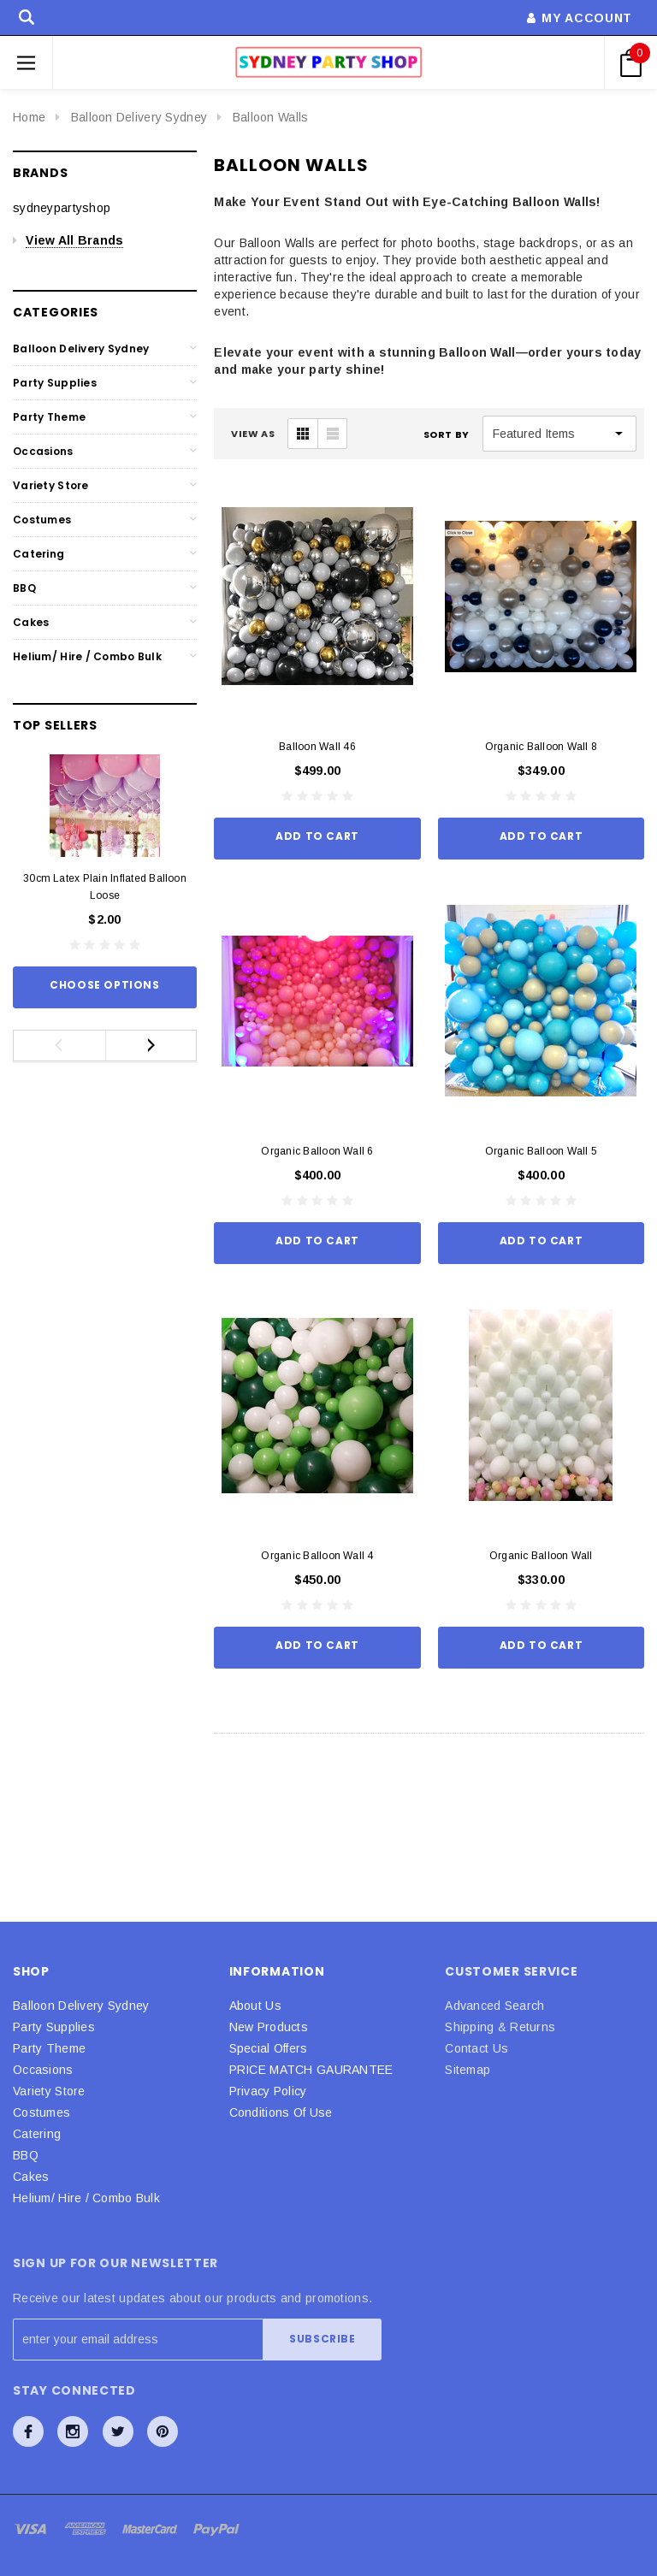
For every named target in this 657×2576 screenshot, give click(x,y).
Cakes (31, 622)
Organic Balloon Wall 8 (541, 747)
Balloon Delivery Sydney (139, 117)
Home (29, 117)
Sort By (446, 434)
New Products (268, 2027)
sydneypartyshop (61, 208)
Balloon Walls (271, 117)
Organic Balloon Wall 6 (317, 1151)
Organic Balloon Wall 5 (541, 1151)
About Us (255, 2005)
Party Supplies (55, 382)
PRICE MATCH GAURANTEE (311, 2070)
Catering (38, 554)
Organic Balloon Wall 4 (317, 1556)
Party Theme (49, 417)
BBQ (24, 588)
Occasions (43, 451)
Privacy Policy (268, 2091)
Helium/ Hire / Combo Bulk (87, 656)
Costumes (42, 519)
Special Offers (268, 2048)
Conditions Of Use (281, 2112)
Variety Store (51, 485)
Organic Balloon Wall (541, 1556)
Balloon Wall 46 (317, 747)
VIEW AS (253, 433)
